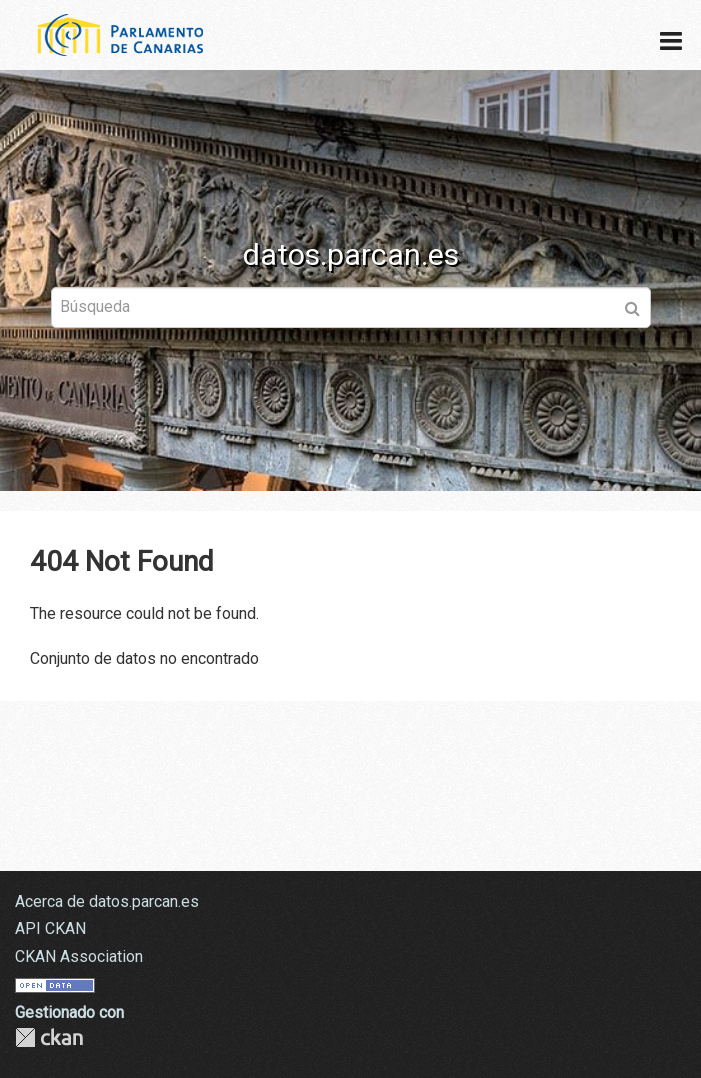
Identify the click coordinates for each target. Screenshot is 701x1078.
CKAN (49, 1037)
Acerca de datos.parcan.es (107, 901)
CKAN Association (79, 956)
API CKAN (50, 928)
